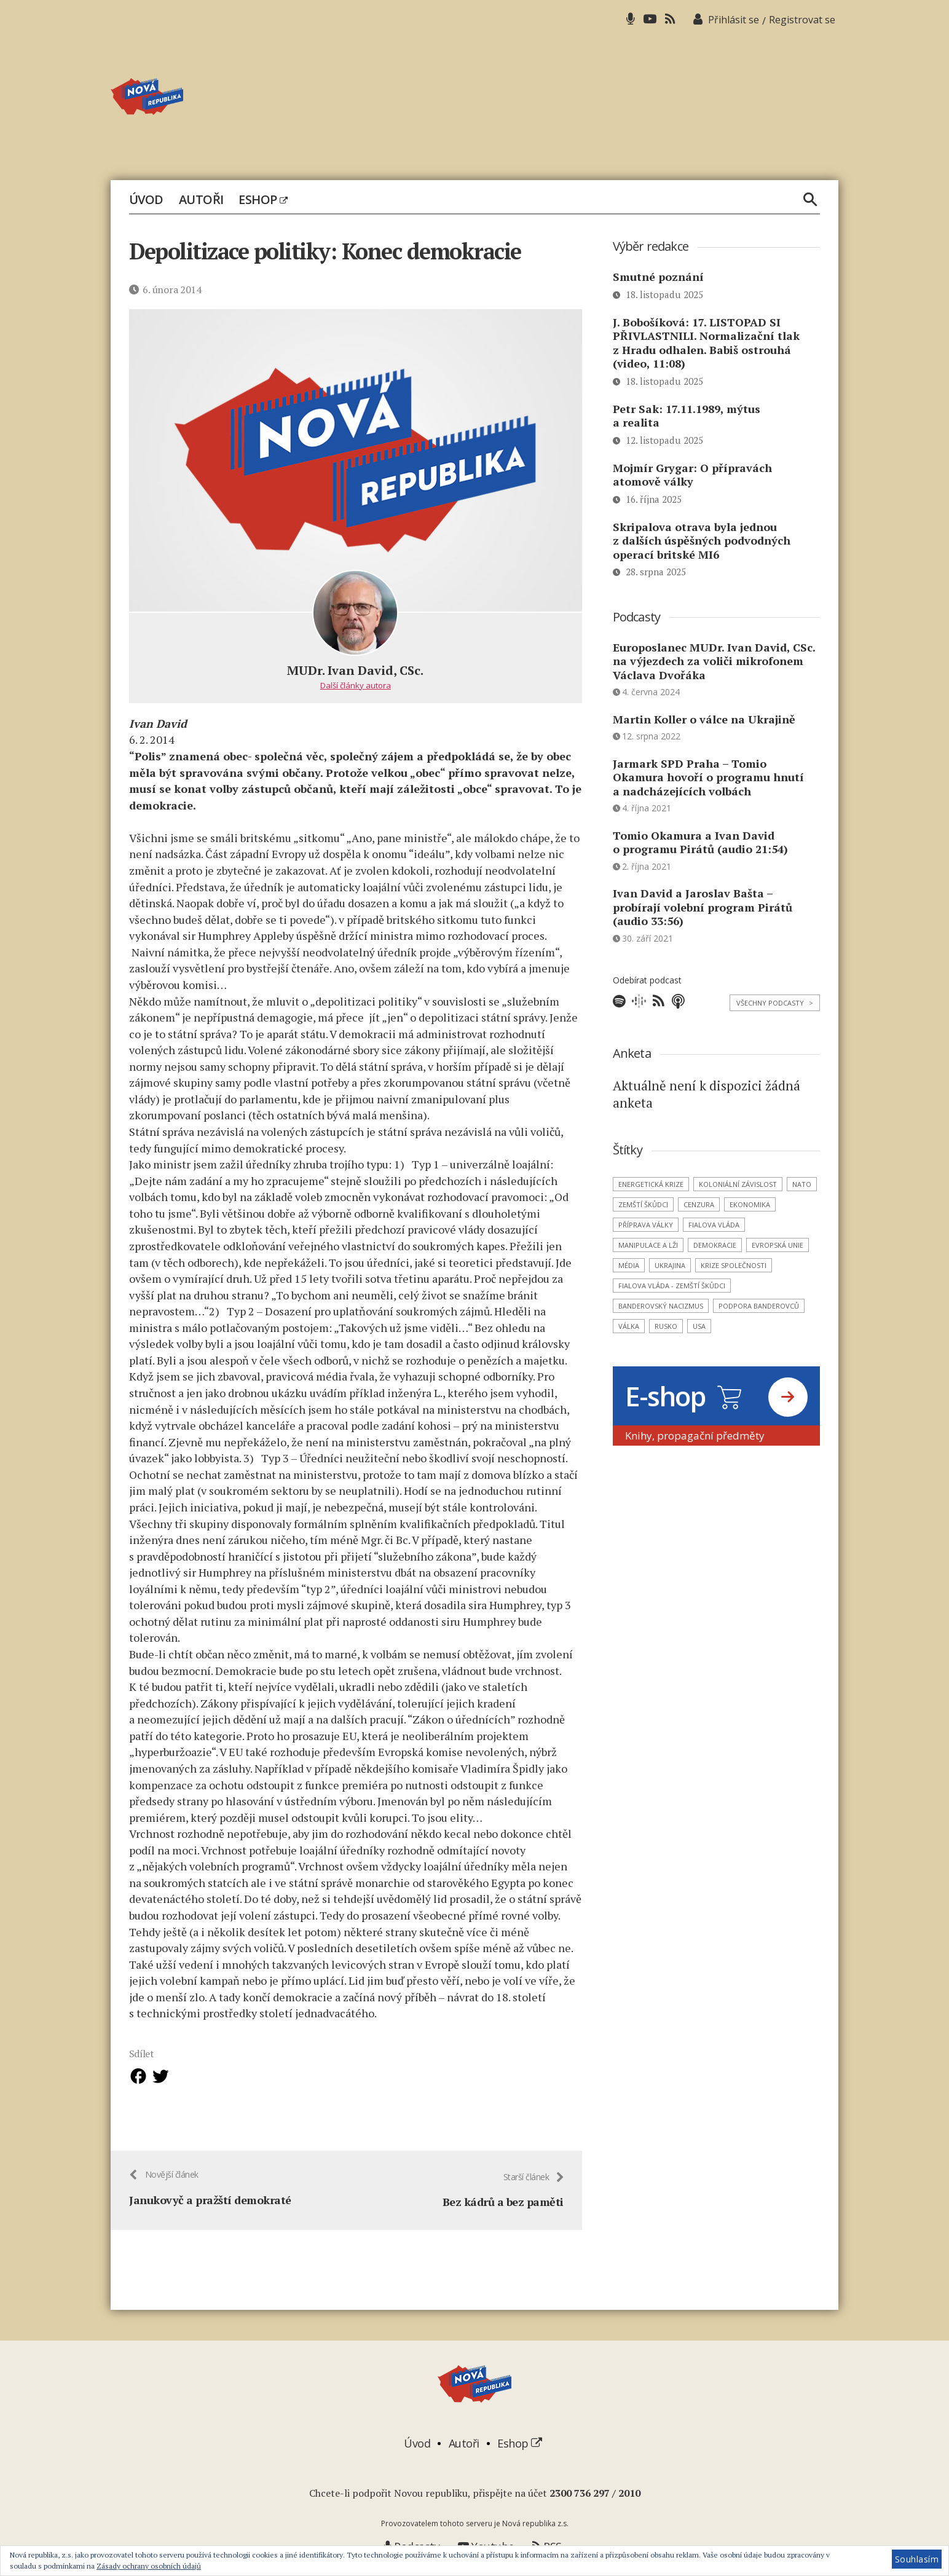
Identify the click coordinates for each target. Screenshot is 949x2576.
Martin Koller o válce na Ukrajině (704, 719)
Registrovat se (802, 19)
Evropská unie (777, 1245)
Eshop (262, 199)
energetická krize (650, 1184)
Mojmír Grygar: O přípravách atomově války (692, 474)
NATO (801, 1184)
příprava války (645, 1224)
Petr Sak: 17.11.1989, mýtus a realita (686, 415)
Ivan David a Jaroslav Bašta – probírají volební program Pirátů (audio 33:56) (702, 907)
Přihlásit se (733, 19)
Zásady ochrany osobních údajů (148, 2565)
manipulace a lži (648, 1245)
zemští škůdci (643, 1204)
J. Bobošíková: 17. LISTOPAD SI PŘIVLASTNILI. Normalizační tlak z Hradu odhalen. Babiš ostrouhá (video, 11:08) (706, 343)
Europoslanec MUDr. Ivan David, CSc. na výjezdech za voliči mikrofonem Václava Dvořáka (714, 661)
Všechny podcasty (774, 1002)
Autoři (201, 199)
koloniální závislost (738, 1184)
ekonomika (750, 1204)
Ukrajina (670, 1265)
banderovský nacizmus (660, 1305)
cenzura (698, 1204)
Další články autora (355, 685)
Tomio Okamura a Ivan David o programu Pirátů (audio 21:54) (700, 842)
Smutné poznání (658, 276)
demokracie (714, 1245)
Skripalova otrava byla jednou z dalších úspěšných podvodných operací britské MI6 (701, 540)
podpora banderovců (759, 1305)
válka (628, 1326)
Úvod (146, 199)
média (628, 1265)
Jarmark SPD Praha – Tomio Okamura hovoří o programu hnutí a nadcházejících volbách (708, 777)
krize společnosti (733, 1265)
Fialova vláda (713, 1224)
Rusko (666, 1326)
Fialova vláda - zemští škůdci (671, 1285)
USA (699, 1326)
